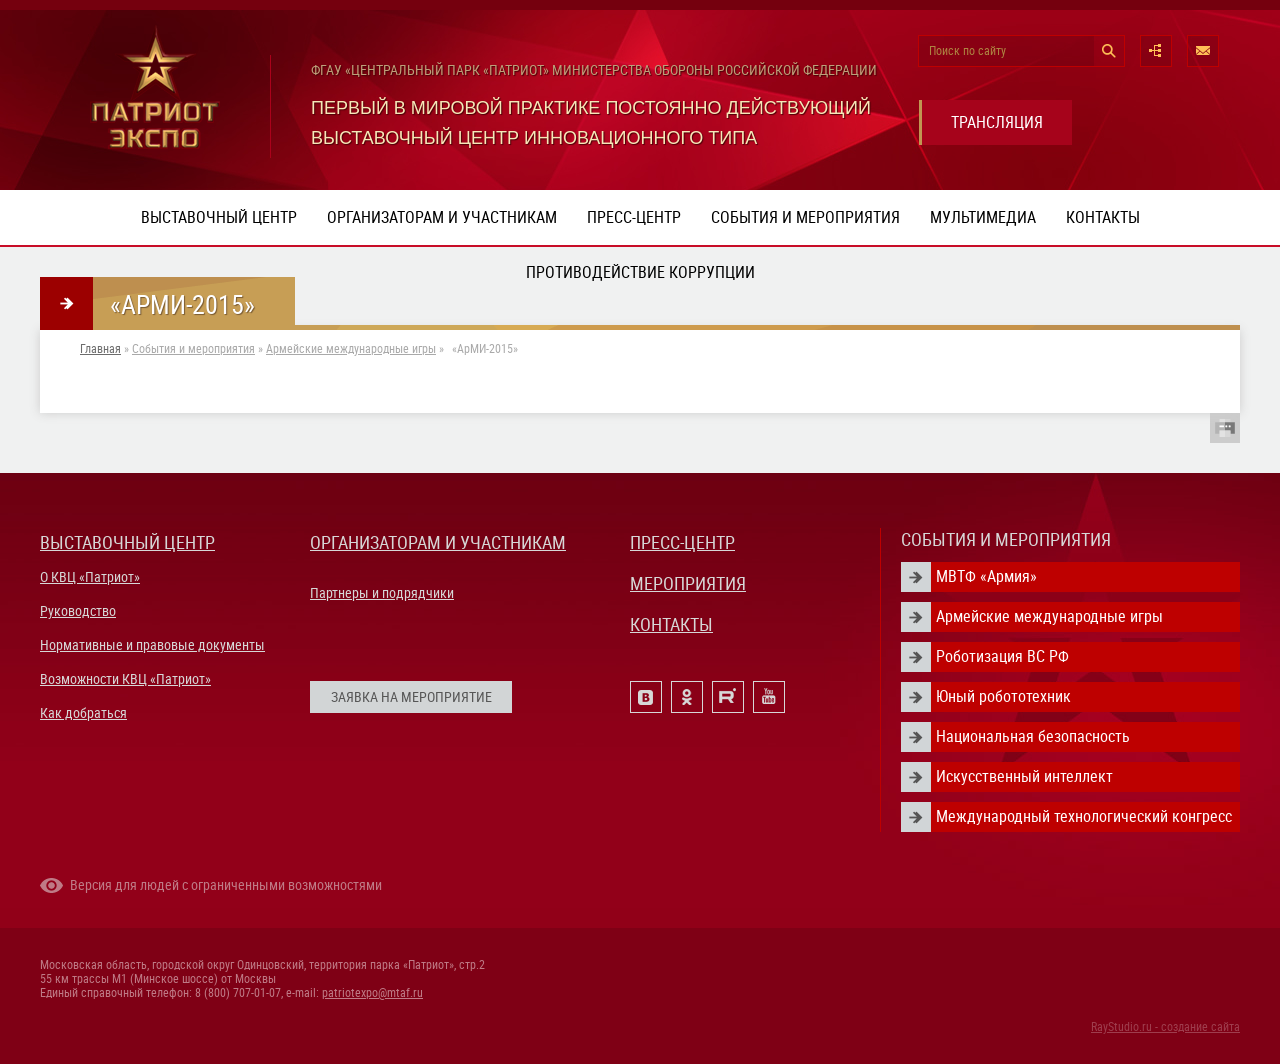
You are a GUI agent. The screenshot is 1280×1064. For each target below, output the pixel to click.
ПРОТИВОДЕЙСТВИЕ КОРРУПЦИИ (640, 272)
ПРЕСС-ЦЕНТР (682, 542)
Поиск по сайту (967, 51)
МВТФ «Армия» (986, 576)
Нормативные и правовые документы (152, 645)
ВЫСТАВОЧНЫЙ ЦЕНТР (127, 542)
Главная (100, 349)
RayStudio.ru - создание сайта (1165, 1027)
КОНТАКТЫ (671, 624)
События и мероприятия (805, 217)
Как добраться (83, 713)
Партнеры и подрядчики (382, 593)
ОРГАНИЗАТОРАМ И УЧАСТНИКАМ (438, 542)
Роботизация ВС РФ (1002, 656)
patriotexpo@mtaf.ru (372, 993)
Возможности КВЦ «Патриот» (125, 679)
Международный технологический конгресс (1084, 816)
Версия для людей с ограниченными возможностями (226, 885)
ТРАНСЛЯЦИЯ (997, 122)
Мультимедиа (983, 217)
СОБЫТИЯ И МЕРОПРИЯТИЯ (1006, 539)
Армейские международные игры (351, 349)
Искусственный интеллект (1024, 776)
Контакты (1103, 217)
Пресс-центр (634, 217)
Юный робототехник (1003, 696)
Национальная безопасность (1033, 736)
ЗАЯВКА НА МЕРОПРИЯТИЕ (411, 697)
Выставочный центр (219, 217)
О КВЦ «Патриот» (90, 577)
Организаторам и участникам (442, 217)
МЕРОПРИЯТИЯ (688, 583)
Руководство (78, 611)
